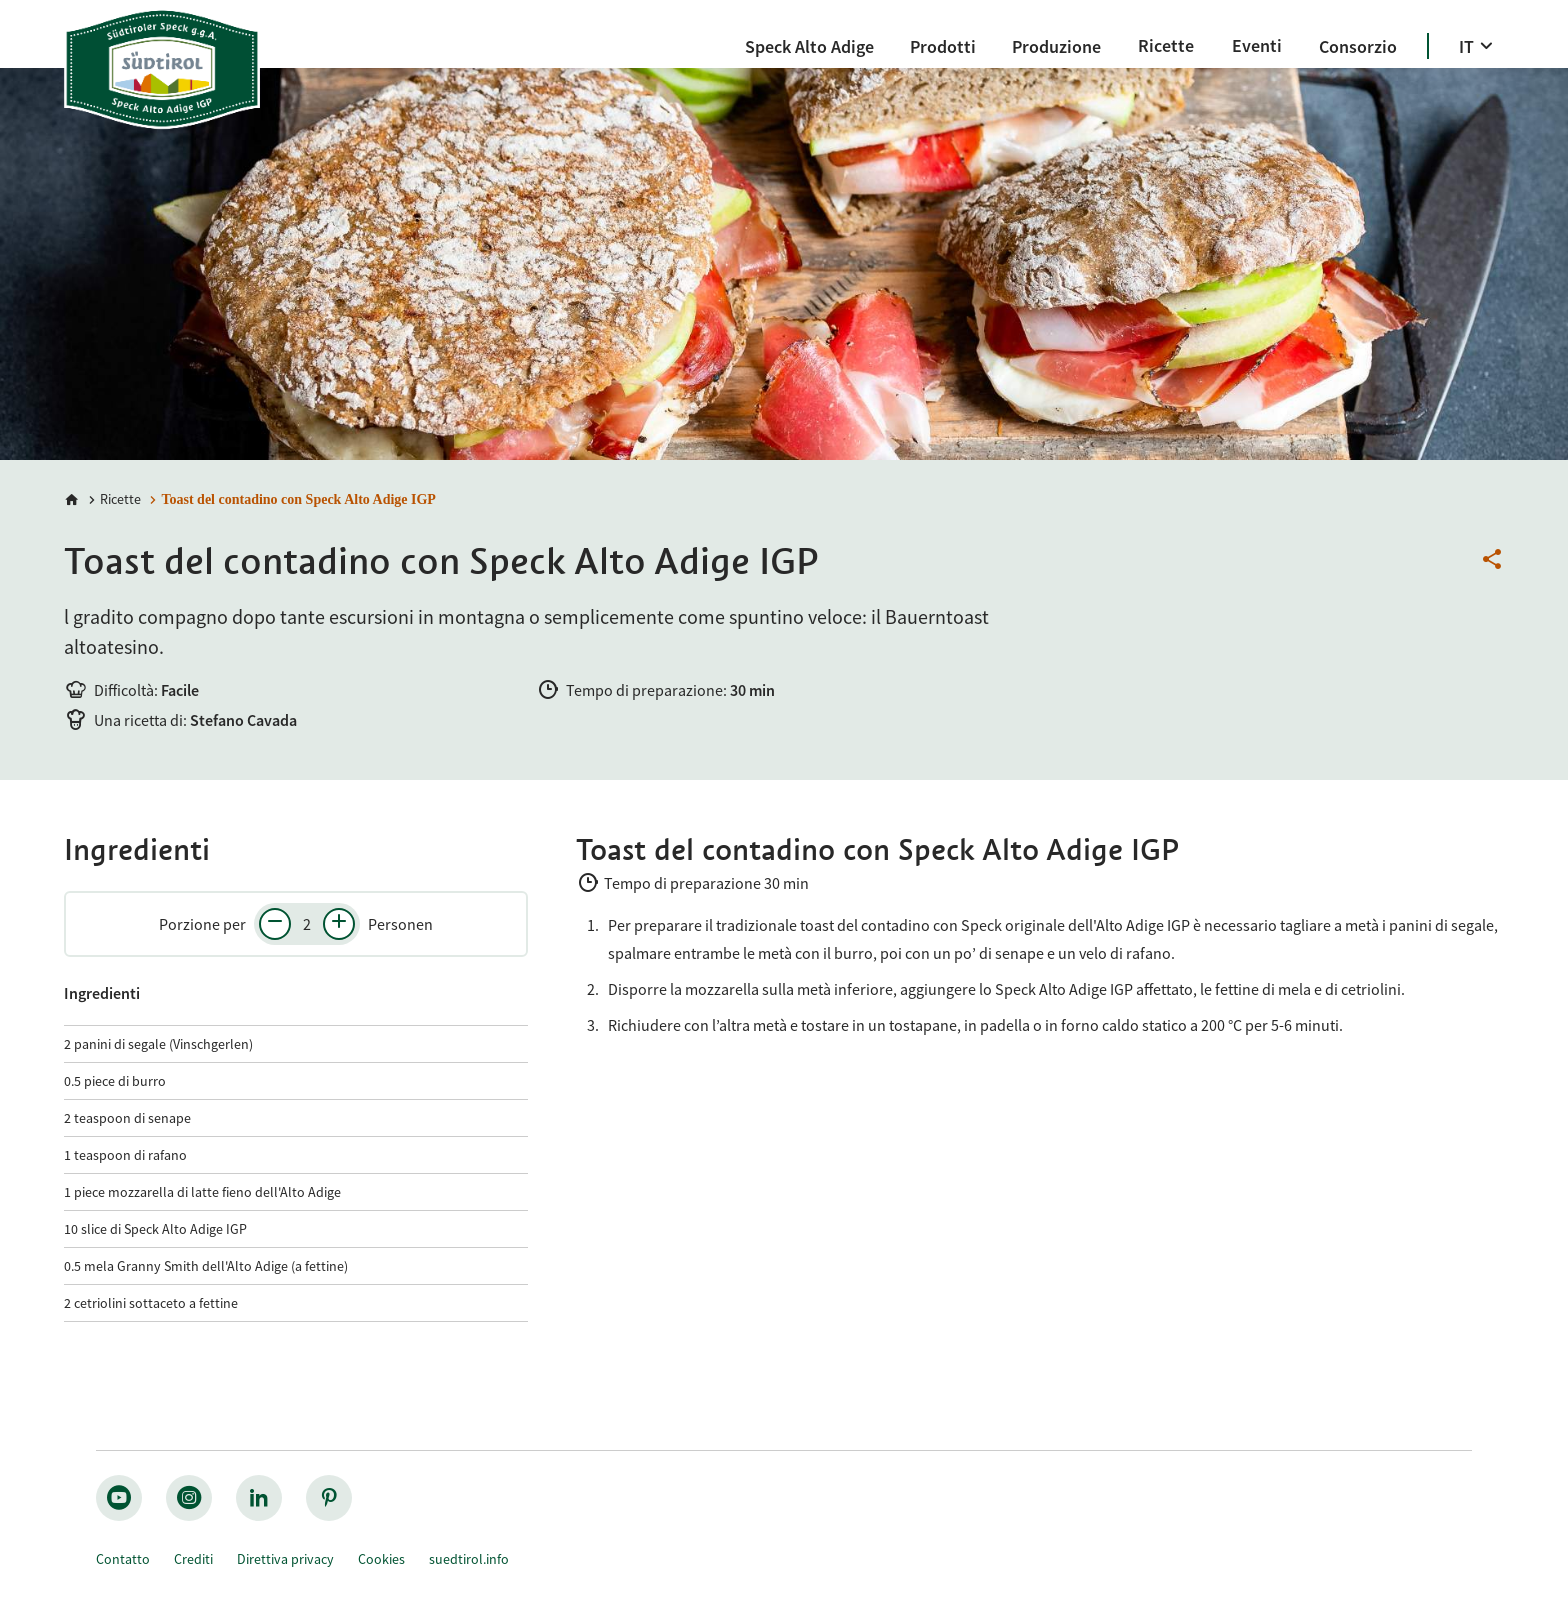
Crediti (193, 1559)
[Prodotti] (943, 46)
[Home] (72, 500)
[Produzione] (1056, 46)
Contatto (123, 1559)
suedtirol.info (469, 1559)
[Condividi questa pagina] (1492, 560)
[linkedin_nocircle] (259, 1498)
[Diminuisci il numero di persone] (275, 924)
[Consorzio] (1358, 46)
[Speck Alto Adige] (809, 46)
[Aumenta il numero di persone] (339, 924)
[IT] (1478, 46)
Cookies (381, 1559)
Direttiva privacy (285, 1559)
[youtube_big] (119, 1498)
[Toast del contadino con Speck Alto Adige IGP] (290, 499)
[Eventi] (1257, 45)
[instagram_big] (189, 1498)
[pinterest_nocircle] (329, 1498)
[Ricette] (1166, 45)
